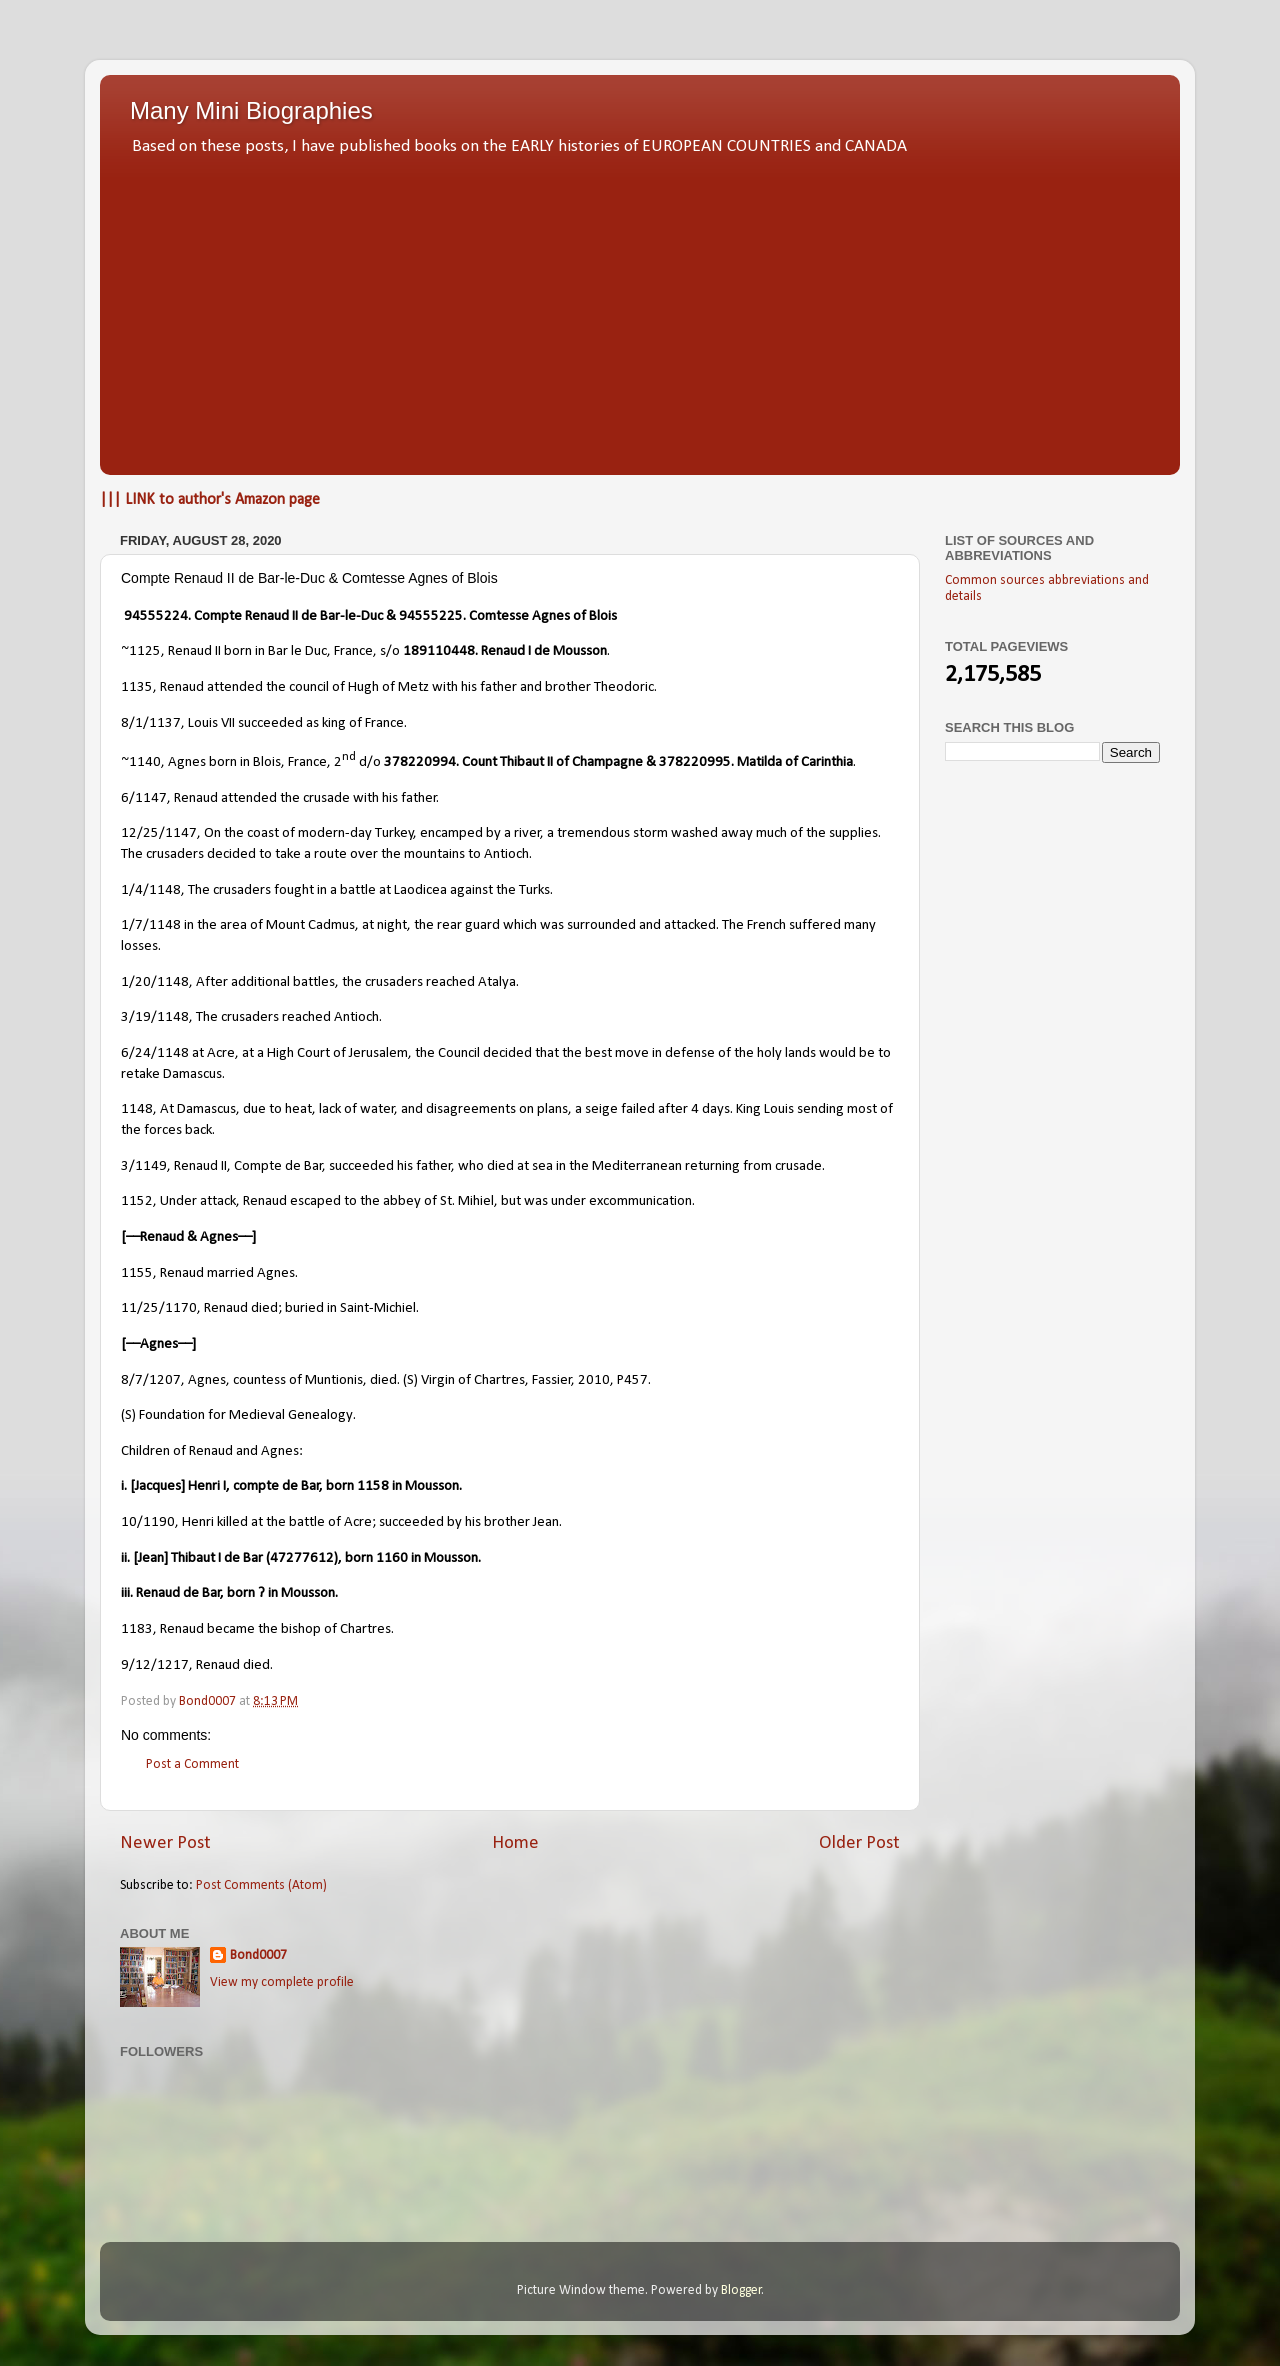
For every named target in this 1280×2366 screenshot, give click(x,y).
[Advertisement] (640, 310)
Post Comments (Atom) (261, 1885)
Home (515, 1843)
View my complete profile (282, 1982)
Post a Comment (192, 1764)
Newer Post (165, 1843)
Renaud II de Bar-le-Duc (315, 616)
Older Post (859, 1843)
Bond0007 (258, 1955)
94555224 (156, 616)
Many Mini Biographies (251, 110)
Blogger (741, 2290)
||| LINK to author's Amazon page (210, 500)
